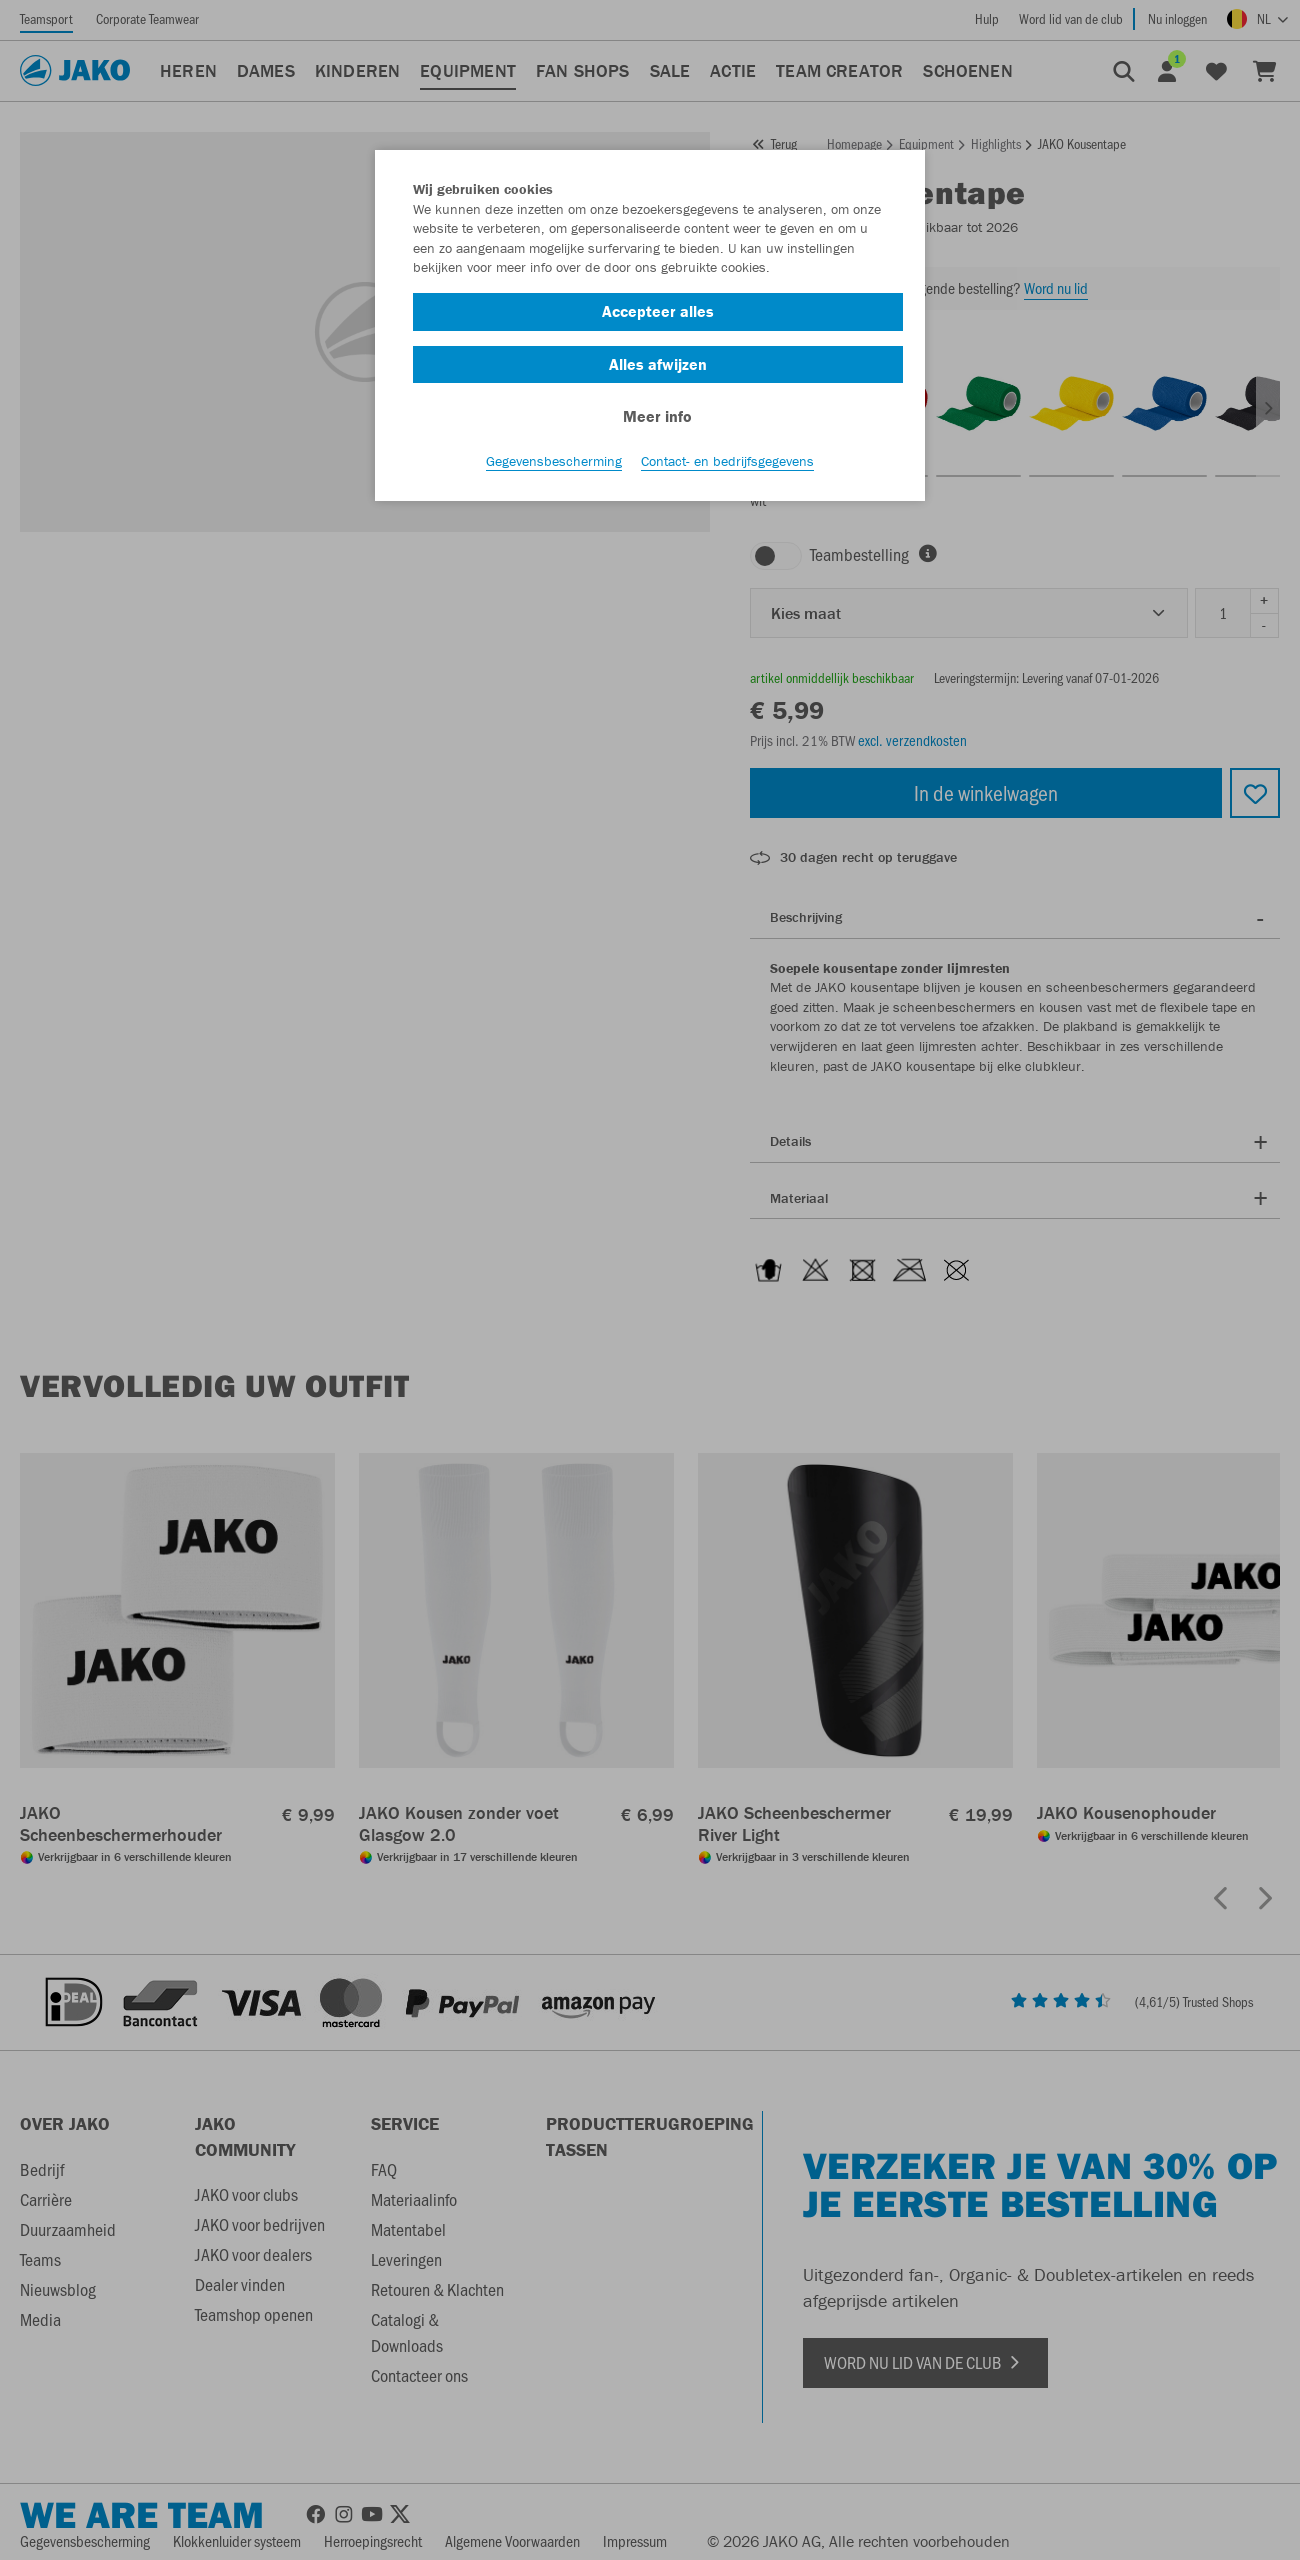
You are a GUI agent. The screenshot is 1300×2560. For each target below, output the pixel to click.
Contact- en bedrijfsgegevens (727, 461)
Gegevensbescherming (554, 461)
